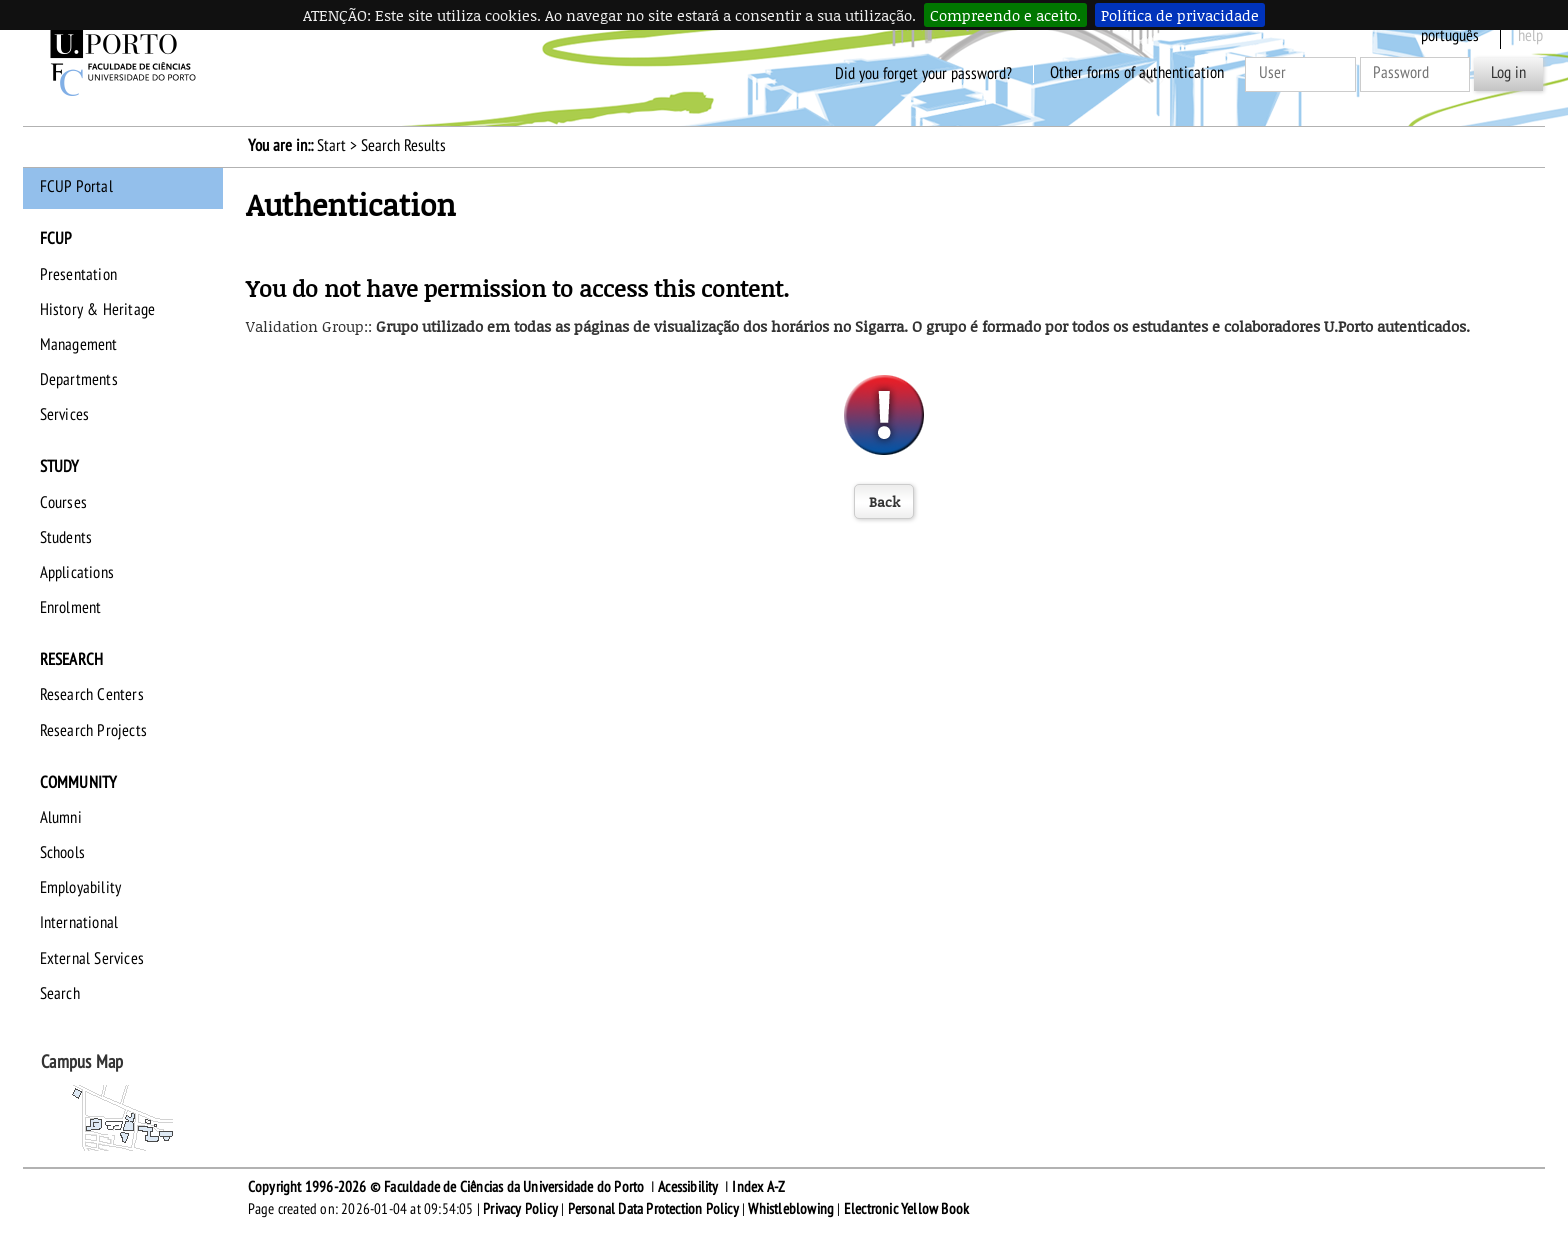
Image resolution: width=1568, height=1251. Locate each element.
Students (66, 538)
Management (79, 345)
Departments (79, 380)
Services (65, 415)
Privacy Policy (520, 1209)
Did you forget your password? (923, 73)
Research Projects (93, 731)
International (79, 923)
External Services (92, 959)
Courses (63, 503)
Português (1450, 36)
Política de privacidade (1180, 15)
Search (60, 994)
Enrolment (71, 608)
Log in (1508, 73)
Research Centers (92, 695)
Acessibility (688, 1187)
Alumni (61, 818)
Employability (81, 888)
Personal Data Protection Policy (653, 1209)
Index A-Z (758, 1187)
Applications (77, 573)
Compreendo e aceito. (1005, 15)
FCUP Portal (76, 187)
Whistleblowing (791, 1209)
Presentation (78, 275)
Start (331, 146)
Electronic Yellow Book (906, 1209)
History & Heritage (98, 310)
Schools (62, 853)
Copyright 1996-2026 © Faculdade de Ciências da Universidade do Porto (446, 1187)
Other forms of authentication (1137, 73)
